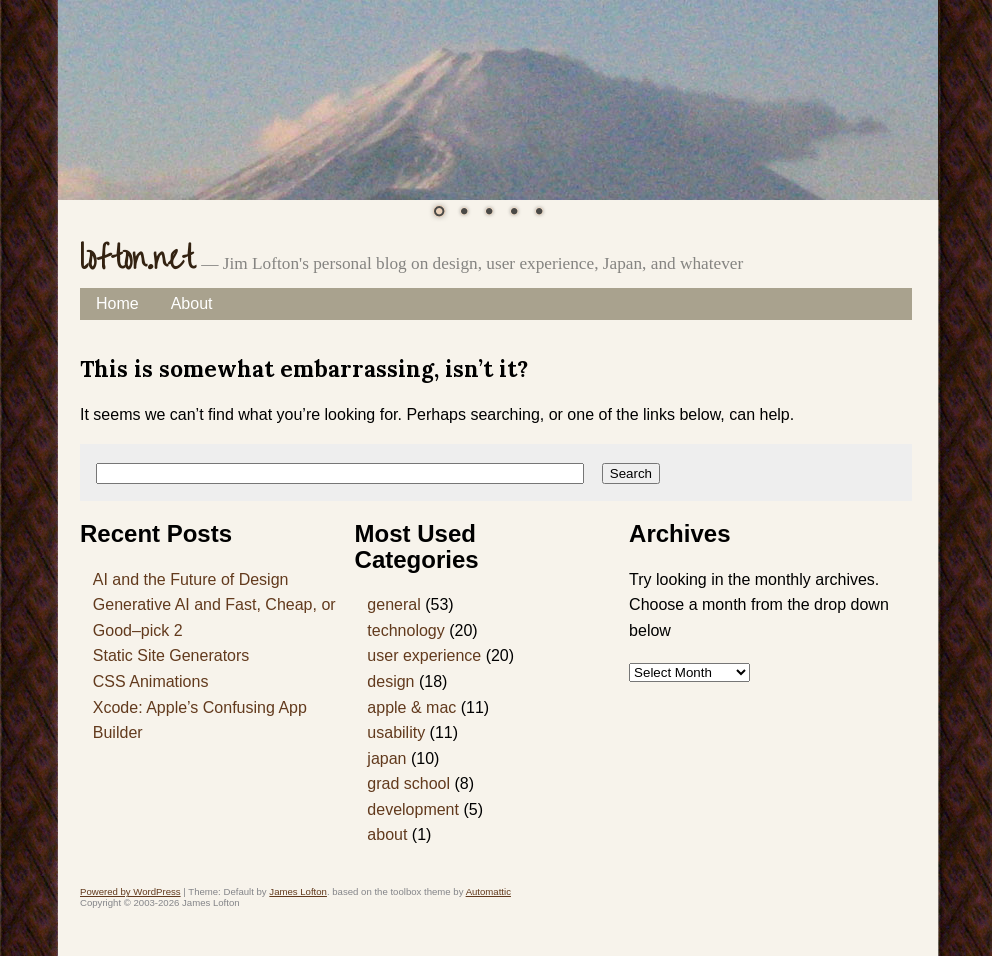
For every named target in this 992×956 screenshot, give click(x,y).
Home (117, 303)
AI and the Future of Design (191, 579)
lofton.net (137, 259)
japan (386, 758)
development (413, 809)
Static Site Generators (171, 655)
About (192, 303)
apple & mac (411, 707)
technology (405, 630)
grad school (408, 783)
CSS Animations (151, 681)
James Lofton (298, 891)
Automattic (488, 891)
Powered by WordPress (130, 891)
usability (396, 732)
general (393, 604)
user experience (424, 655)
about (387, 834)
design (390, 681)
